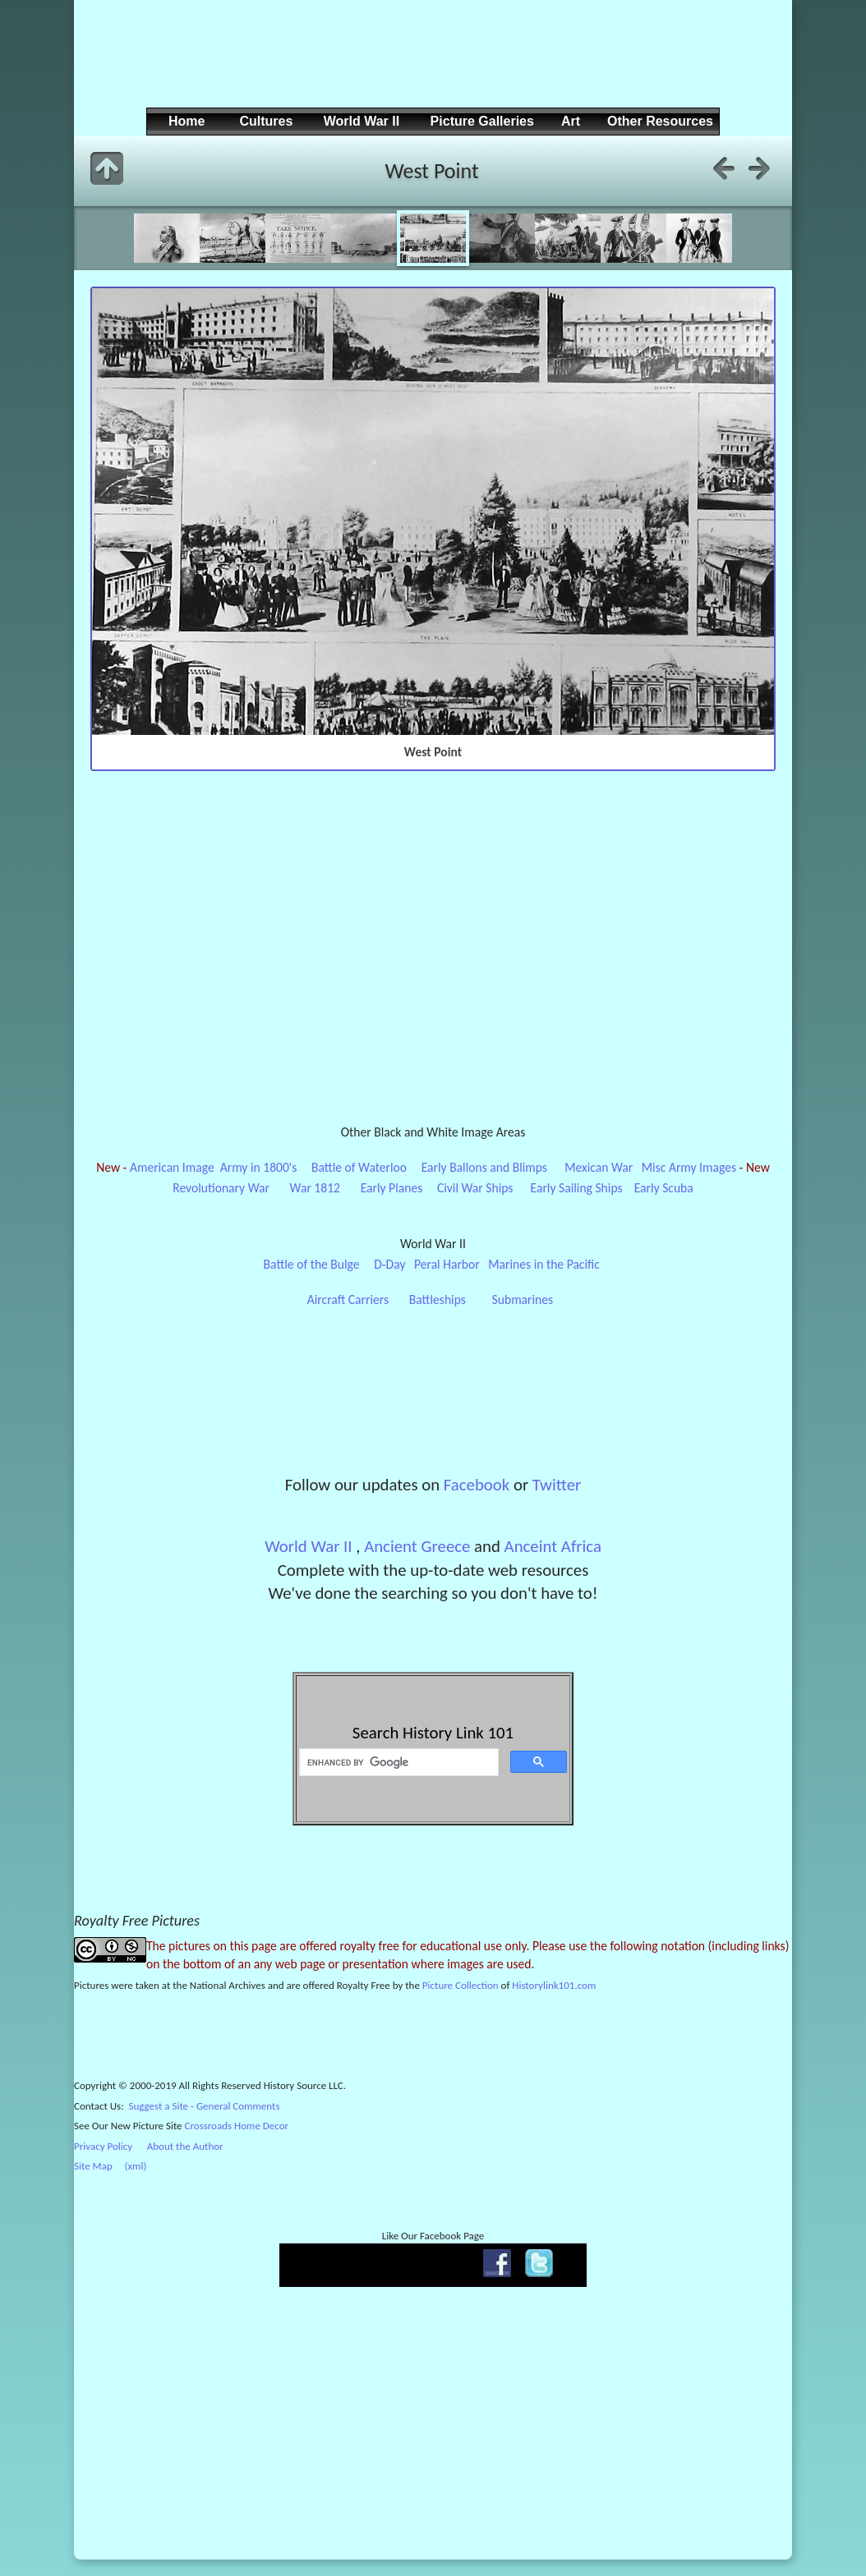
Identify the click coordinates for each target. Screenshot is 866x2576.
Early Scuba (663, 1188)
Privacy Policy (103, 2146)
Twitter (556, 1484)
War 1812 (315, 1188)
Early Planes (392, 1188)
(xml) (135, 2166)
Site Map (93, 2166)
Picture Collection (460, 1985)
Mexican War (598, 1167)
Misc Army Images (689, 1167)
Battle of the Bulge (312, 1264)
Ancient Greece (417, 1546)
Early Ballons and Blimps (484, 1167)
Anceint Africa (552, 1546)
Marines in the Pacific (544, 1264)
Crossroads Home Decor (237, 2125)
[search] (397, 1762)
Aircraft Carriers (348, 1299)
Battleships (437, 1299)
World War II (308, 1546)
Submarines (523, 1299)
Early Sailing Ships (577, 1188)
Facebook (476, 1484)
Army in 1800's (258, 1167)
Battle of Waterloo (359, 1167)
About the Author (185, 2146)
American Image (172, 1167)
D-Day (389, 1264)
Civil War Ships (475, 1188)
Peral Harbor (447, 1264)
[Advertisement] (430, 66)
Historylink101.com (554, 1985)
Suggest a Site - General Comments (204, 2106)
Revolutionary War (221, 1188)
